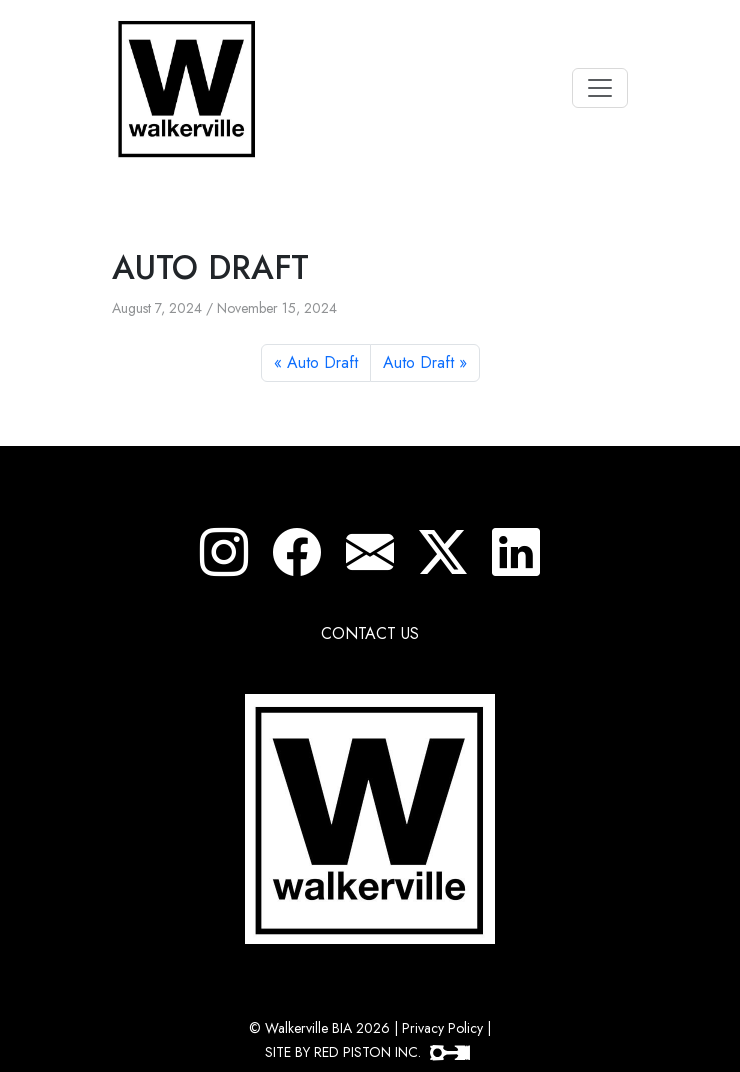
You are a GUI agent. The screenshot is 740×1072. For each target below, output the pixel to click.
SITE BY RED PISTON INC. (367, 1052)
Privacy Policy (442, 1028)
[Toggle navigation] (600, 88)
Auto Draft (322, 362)
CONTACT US (370, 633)
